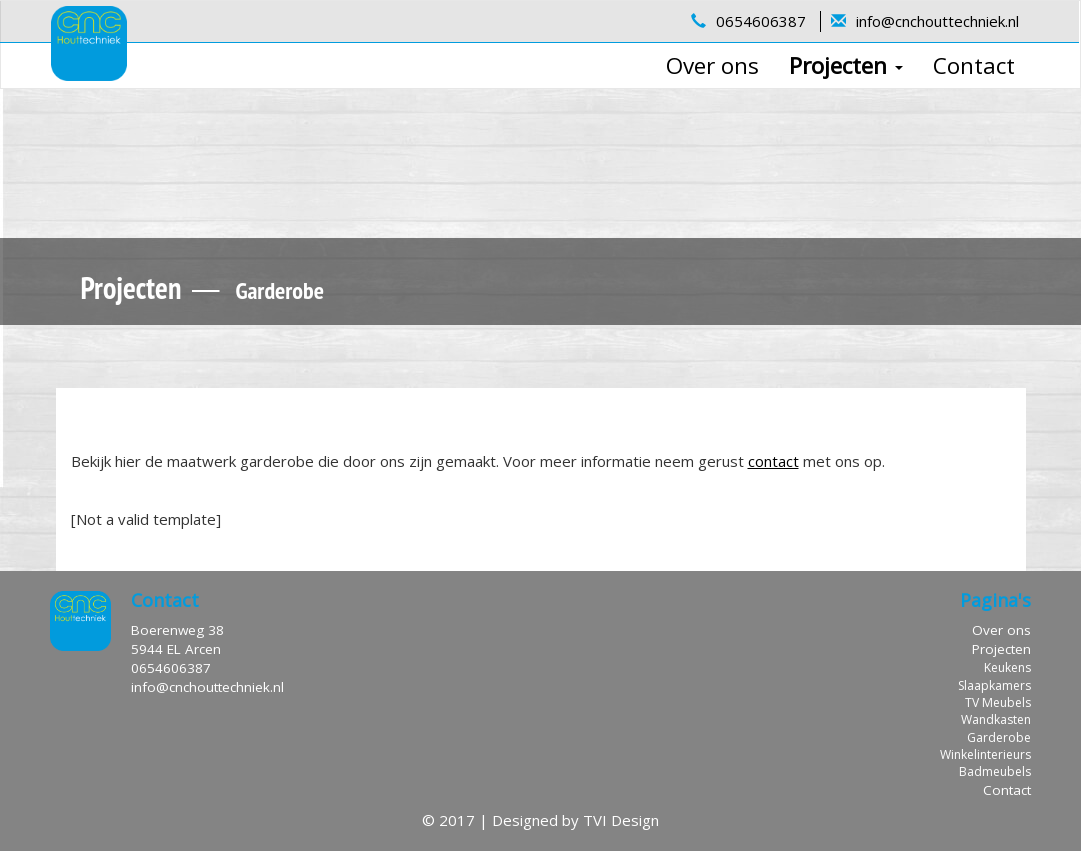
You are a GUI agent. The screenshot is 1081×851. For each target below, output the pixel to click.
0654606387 (761, 21)
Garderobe (999, 737)
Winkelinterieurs (985, 754)
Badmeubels (995, 771)
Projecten (846, 65)
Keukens (1007, 667)
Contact (974, 65)
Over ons (712, 65)
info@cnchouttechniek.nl (937, 21)
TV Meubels (998, 702)
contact (773, 461)
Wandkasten (996, 719)
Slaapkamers (994, 685)
